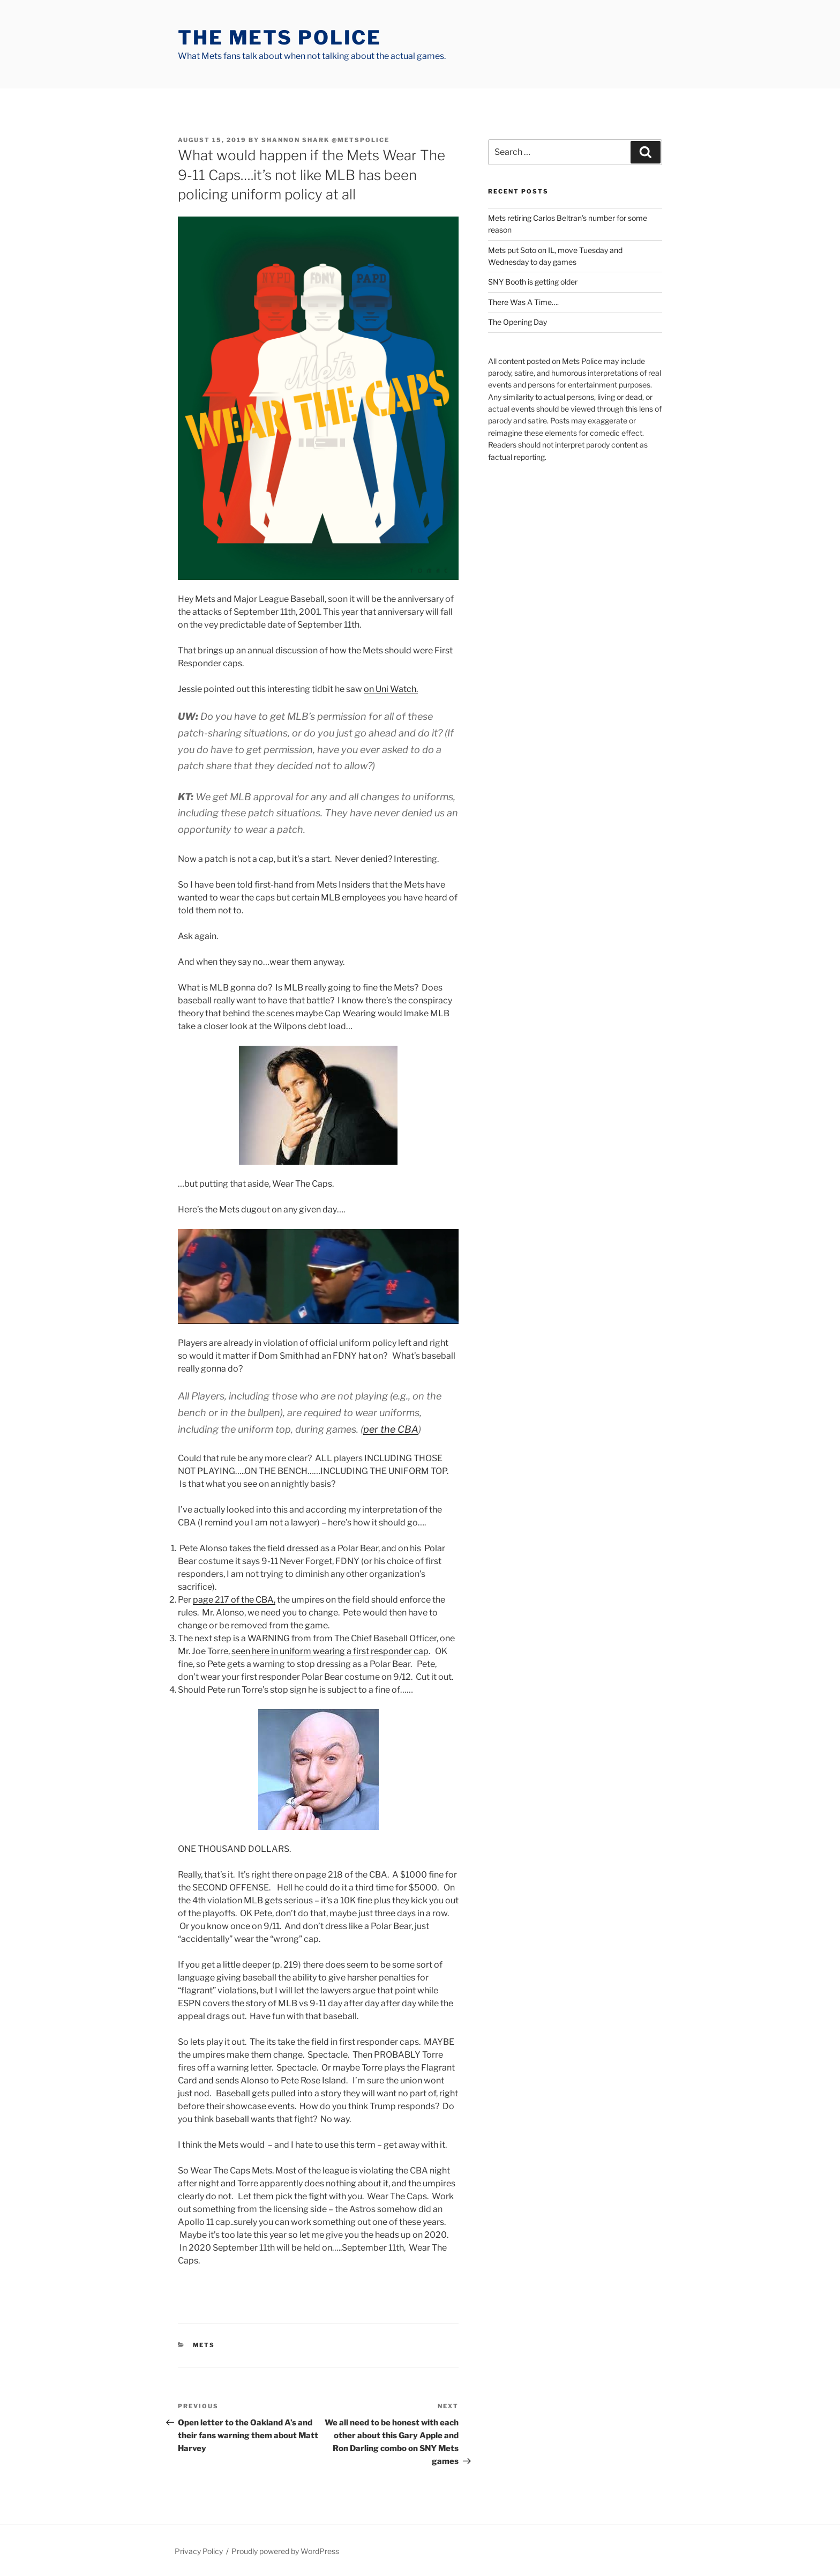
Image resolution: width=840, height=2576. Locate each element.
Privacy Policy (199, 2551)
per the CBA (390, 1429)
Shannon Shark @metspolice (325, 140)
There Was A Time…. (523, 302)
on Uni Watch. (391, 689)
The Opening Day (517, 321)
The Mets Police (279, 37)
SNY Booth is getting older (533, 281)
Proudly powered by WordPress (285, 2551)
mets (204, 2345)
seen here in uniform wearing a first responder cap (330, 1651)
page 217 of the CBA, (234, 1600)
